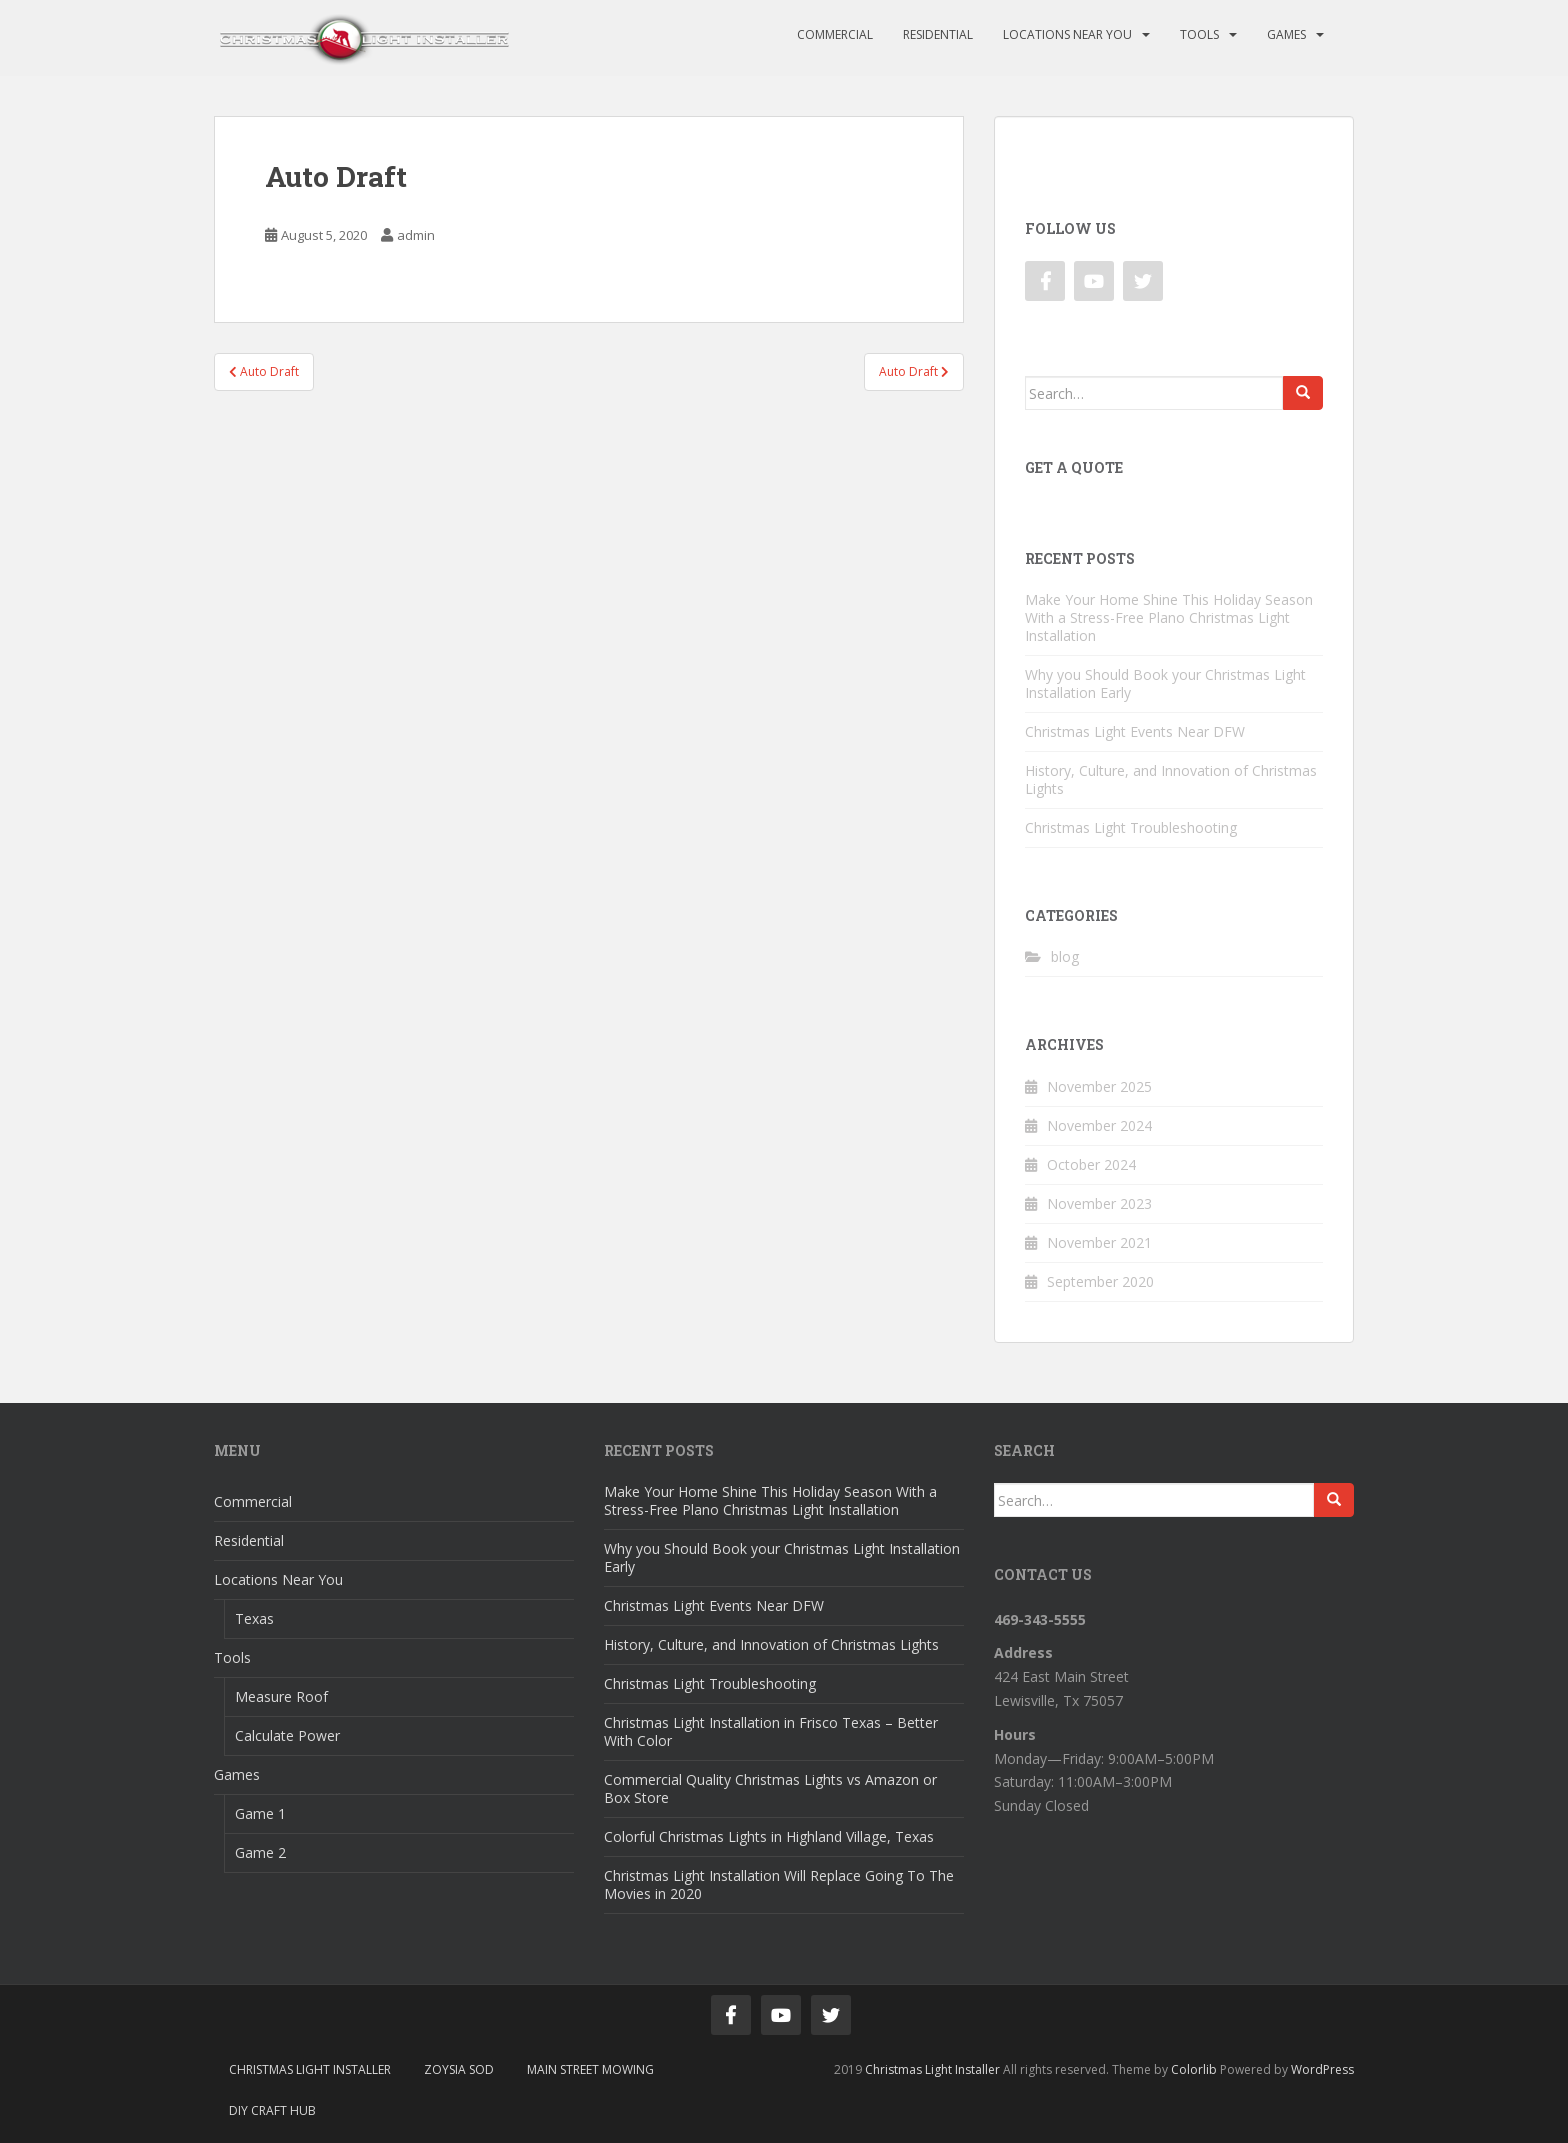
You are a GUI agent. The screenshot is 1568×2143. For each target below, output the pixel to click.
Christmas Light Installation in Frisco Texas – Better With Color (771, 1731)
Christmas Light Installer (310, 2069)
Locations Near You (1067, 34)
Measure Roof (281, 1696)
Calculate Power (287, 1735)
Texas (254, 1618)
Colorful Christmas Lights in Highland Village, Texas (769, 1836)
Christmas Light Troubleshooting (1131, 827)
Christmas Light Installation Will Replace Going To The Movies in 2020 (779, 1884)
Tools (1199, 34)
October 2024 (1091, 1164)
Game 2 (260, 1852)
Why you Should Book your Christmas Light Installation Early (1165, 683)
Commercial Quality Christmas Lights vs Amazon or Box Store (770, 1788)
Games (1286, 34)
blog (1065, 956)
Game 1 (260, 1813)
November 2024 (1099, 1125)
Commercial (835, 34)
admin (416, 235)
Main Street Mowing (590, 2069)
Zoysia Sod (459, 2069)
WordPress (1322, 2069)
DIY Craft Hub (272, 2110)
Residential (938, 34)
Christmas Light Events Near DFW (1135, 731)
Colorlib (1194, 2069)
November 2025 (1099, 1086)
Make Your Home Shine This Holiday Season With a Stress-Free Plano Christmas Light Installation (1169, 617)
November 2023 (1099, 1203)
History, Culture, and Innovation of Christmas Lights (1171, 779)
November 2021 (1099, 1242)
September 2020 (1100, 1281)
